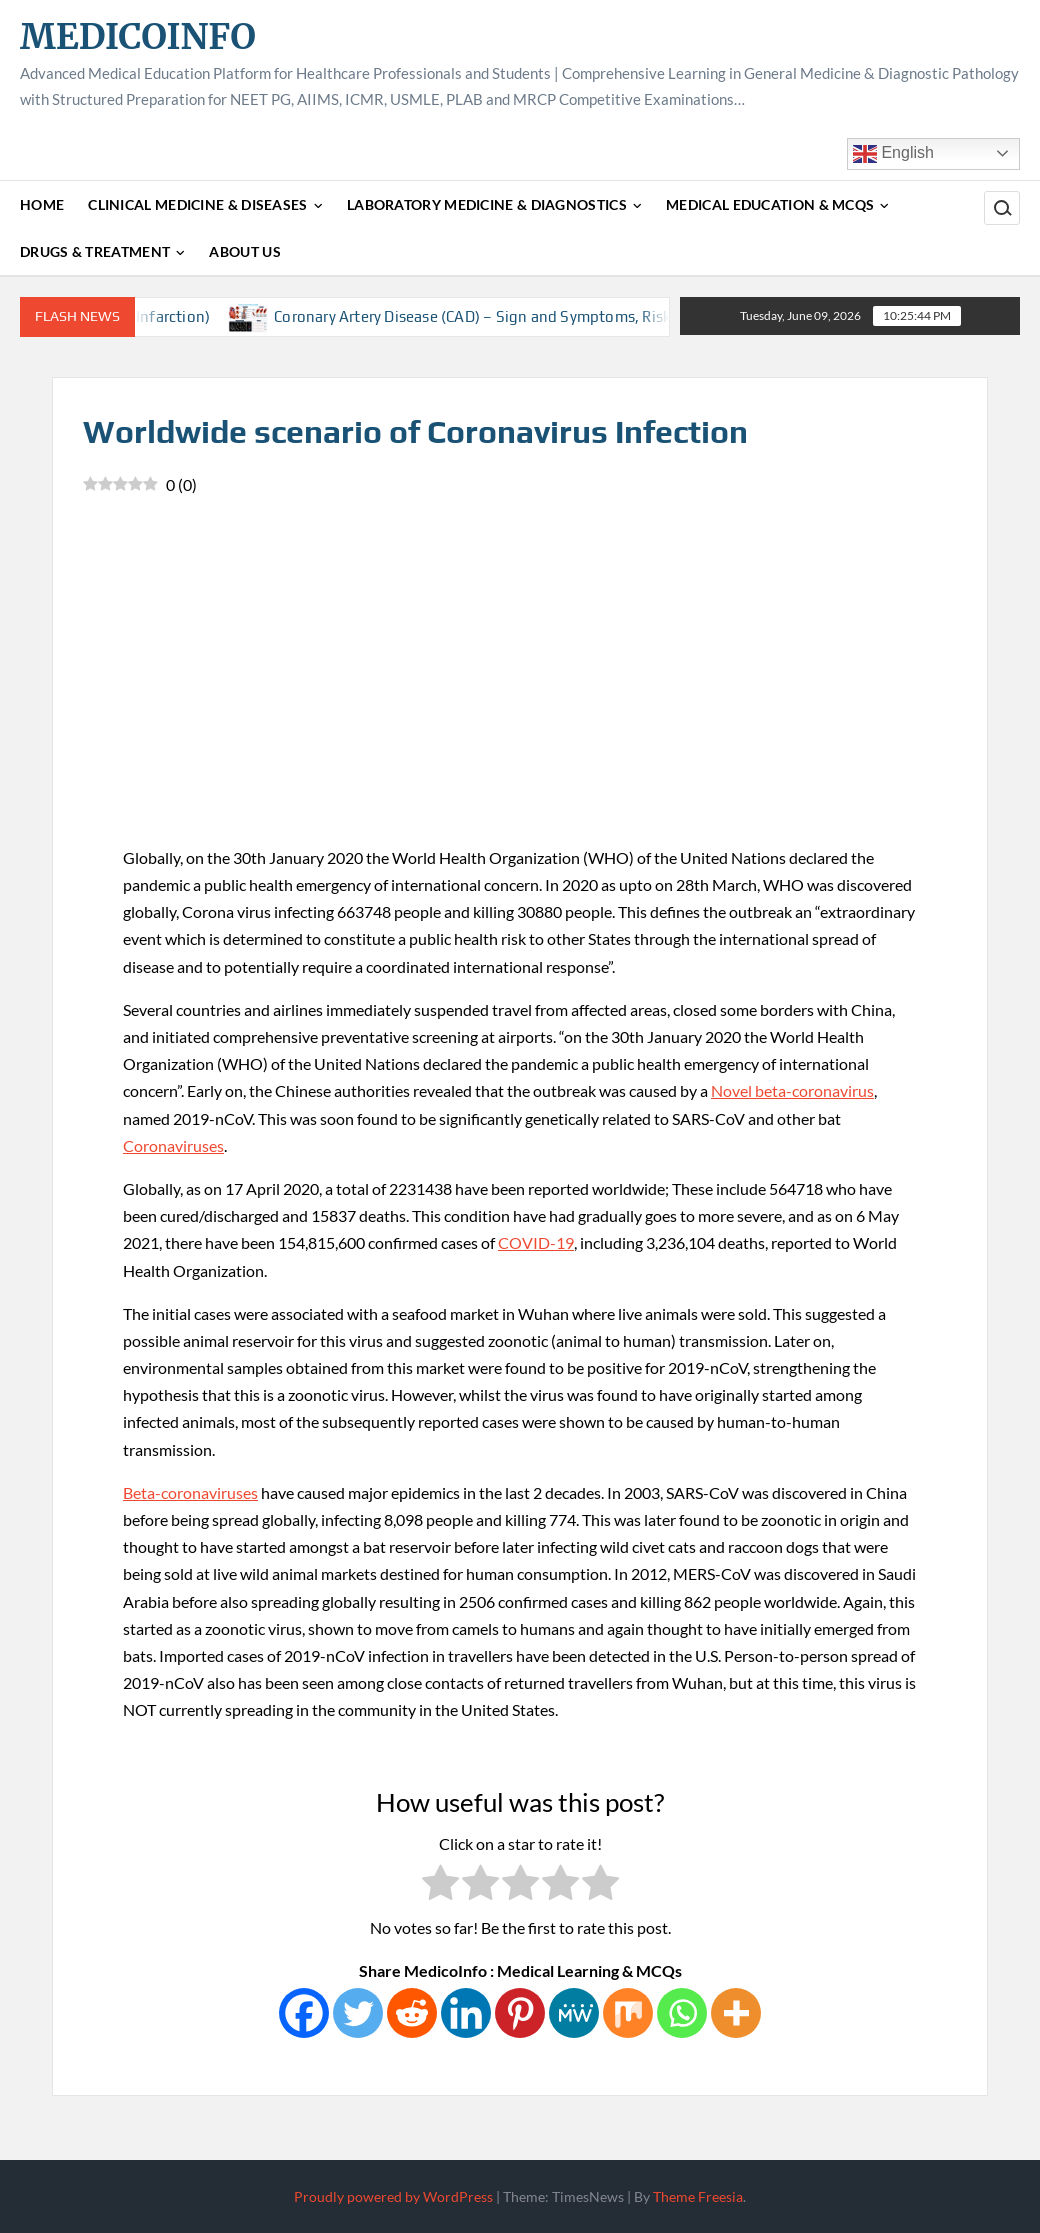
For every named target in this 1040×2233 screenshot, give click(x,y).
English (893, 154)
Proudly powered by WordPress (393, 2196)
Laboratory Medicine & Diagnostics (487, 204)
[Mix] (628, 2013)
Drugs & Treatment (95, 251)
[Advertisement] (520, 694)
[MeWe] (574, 2013)
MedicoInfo (138, 36)
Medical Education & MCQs (770, 204)
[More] (736, 2013)
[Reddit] (412, 2013)
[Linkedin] (466, 2013)
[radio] (440, 1886)
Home (42, 204)
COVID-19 (536, 1242)
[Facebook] (304, 2013)
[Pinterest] (520, 2013)
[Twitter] (358, 2013)
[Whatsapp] (682, 2013)
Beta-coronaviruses (190, 1492)
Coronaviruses (173, 1145)
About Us (244, 251)
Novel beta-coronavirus (792, 1090)
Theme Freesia (698, 2196)
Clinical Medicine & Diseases (197, 204)
